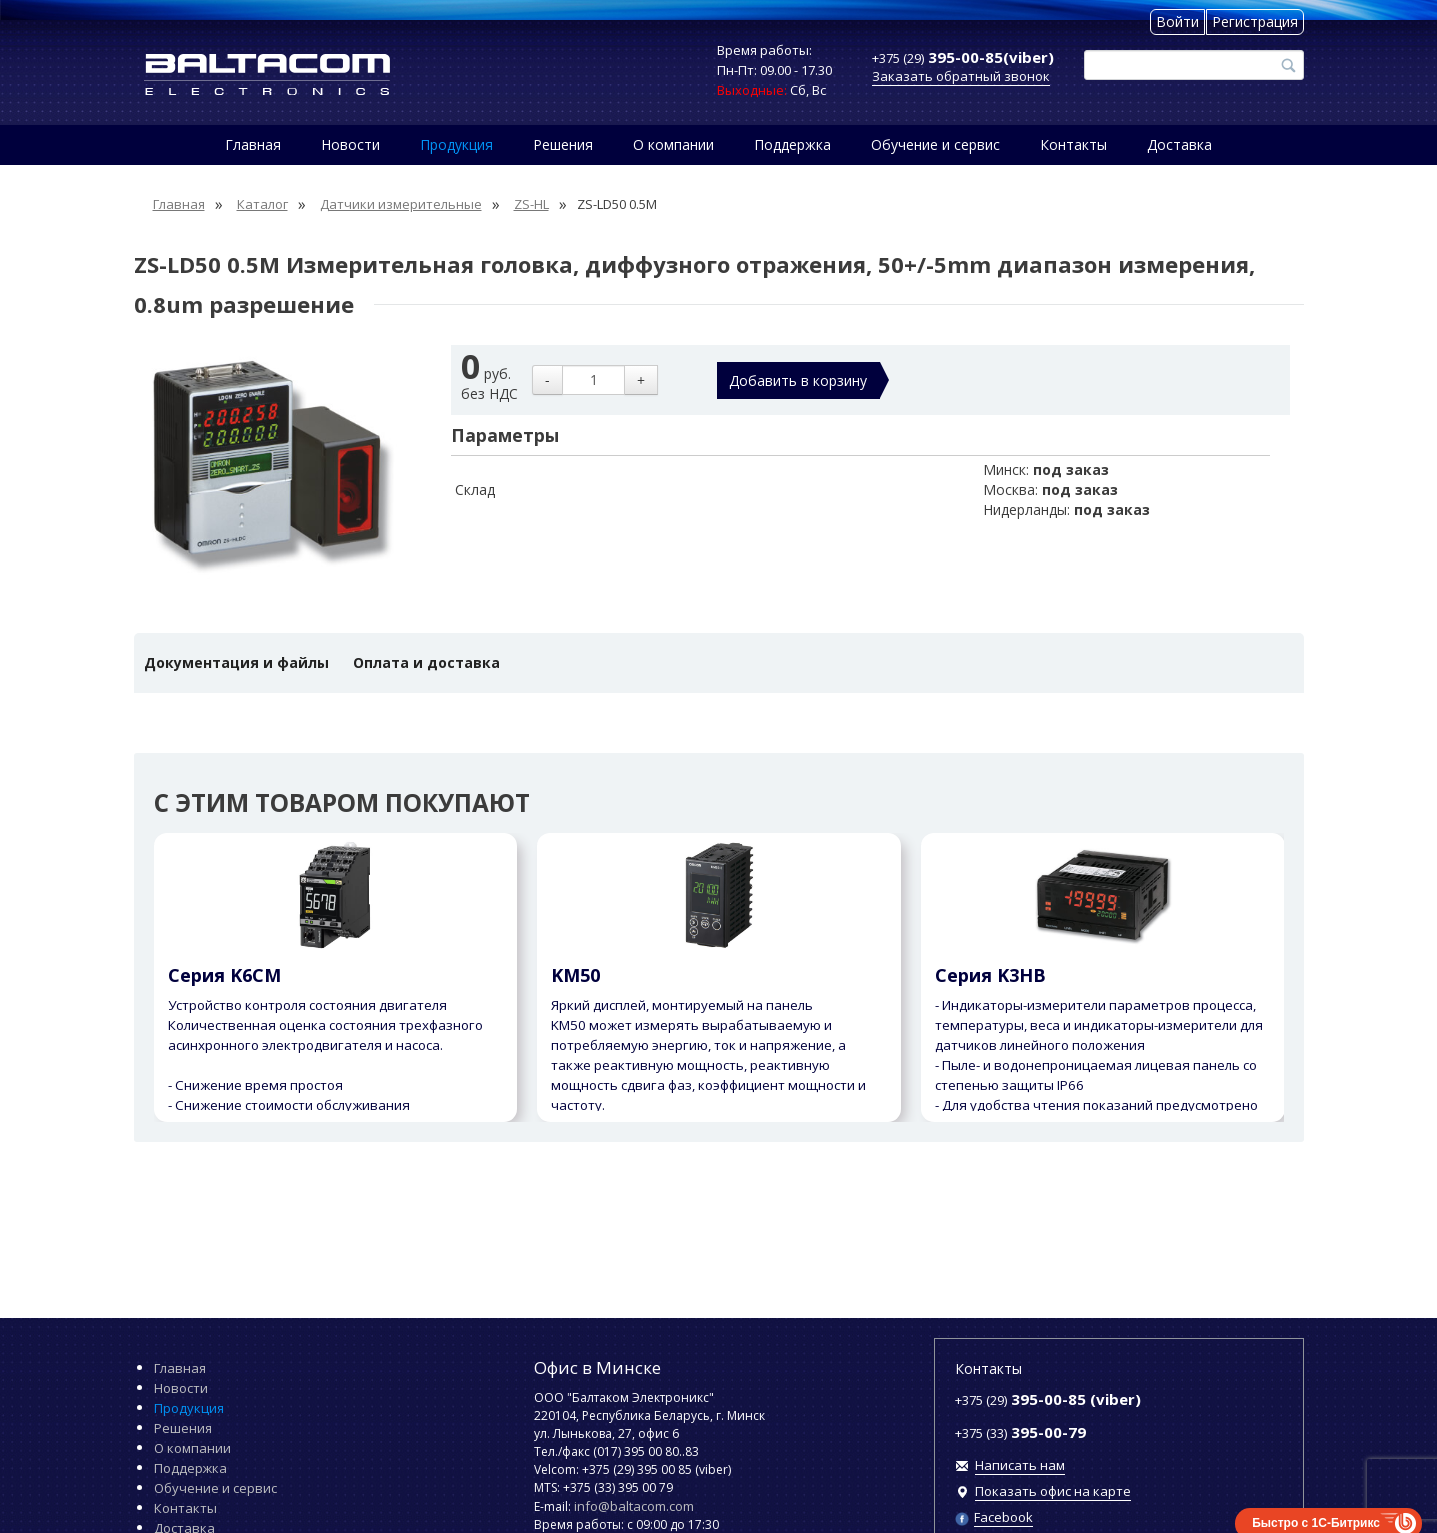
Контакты (1073, 144)
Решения (563, 144)
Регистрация (1255, 21)
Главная (253, 144)
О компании (673, 144)
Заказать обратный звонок (961, 76)
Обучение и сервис (935, 144)
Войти (1177, 21)
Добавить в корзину (798, 380)
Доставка (1179, 144)
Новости (350, 144)
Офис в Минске (597, 1367)
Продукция (456, 144)
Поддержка (792, 144)
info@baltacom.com (634, 1506)
